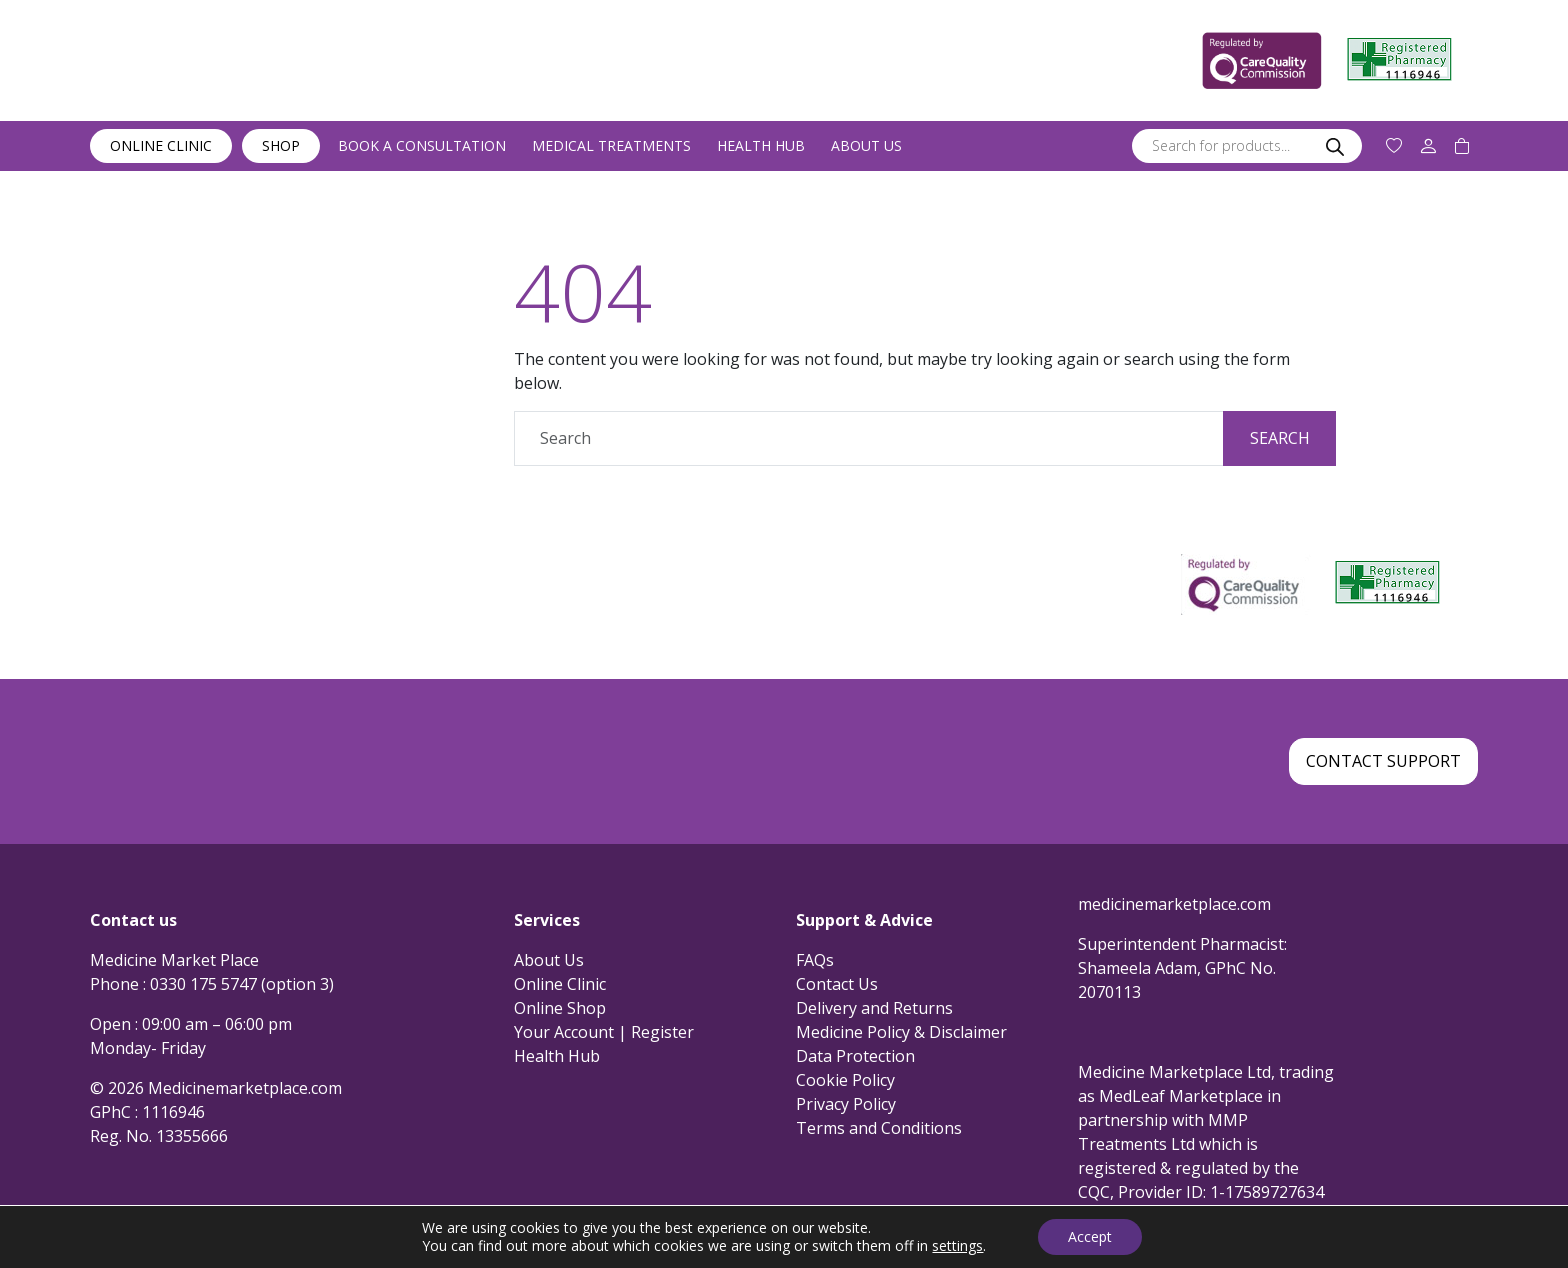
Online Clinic (161, 145)
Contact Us (837, 984)
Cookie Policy (845, 1080)
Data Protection (855, 1056)
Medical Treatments (611, 145)
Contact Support (1383, 761)
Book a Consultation (422, 145)
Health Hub (761, 145)
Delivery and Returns (874, 1008)
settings (957, 1246)
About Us (866, 145)
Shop (281, 145)
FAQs (815, 960)
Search (1280, 438)
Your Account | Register (604, 1032)
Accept (1090, 1236)
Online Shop (560, 1008)
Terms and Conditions (879, 1128)
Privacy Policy (846, 1104)
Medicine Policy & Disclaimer (901, 1032)
